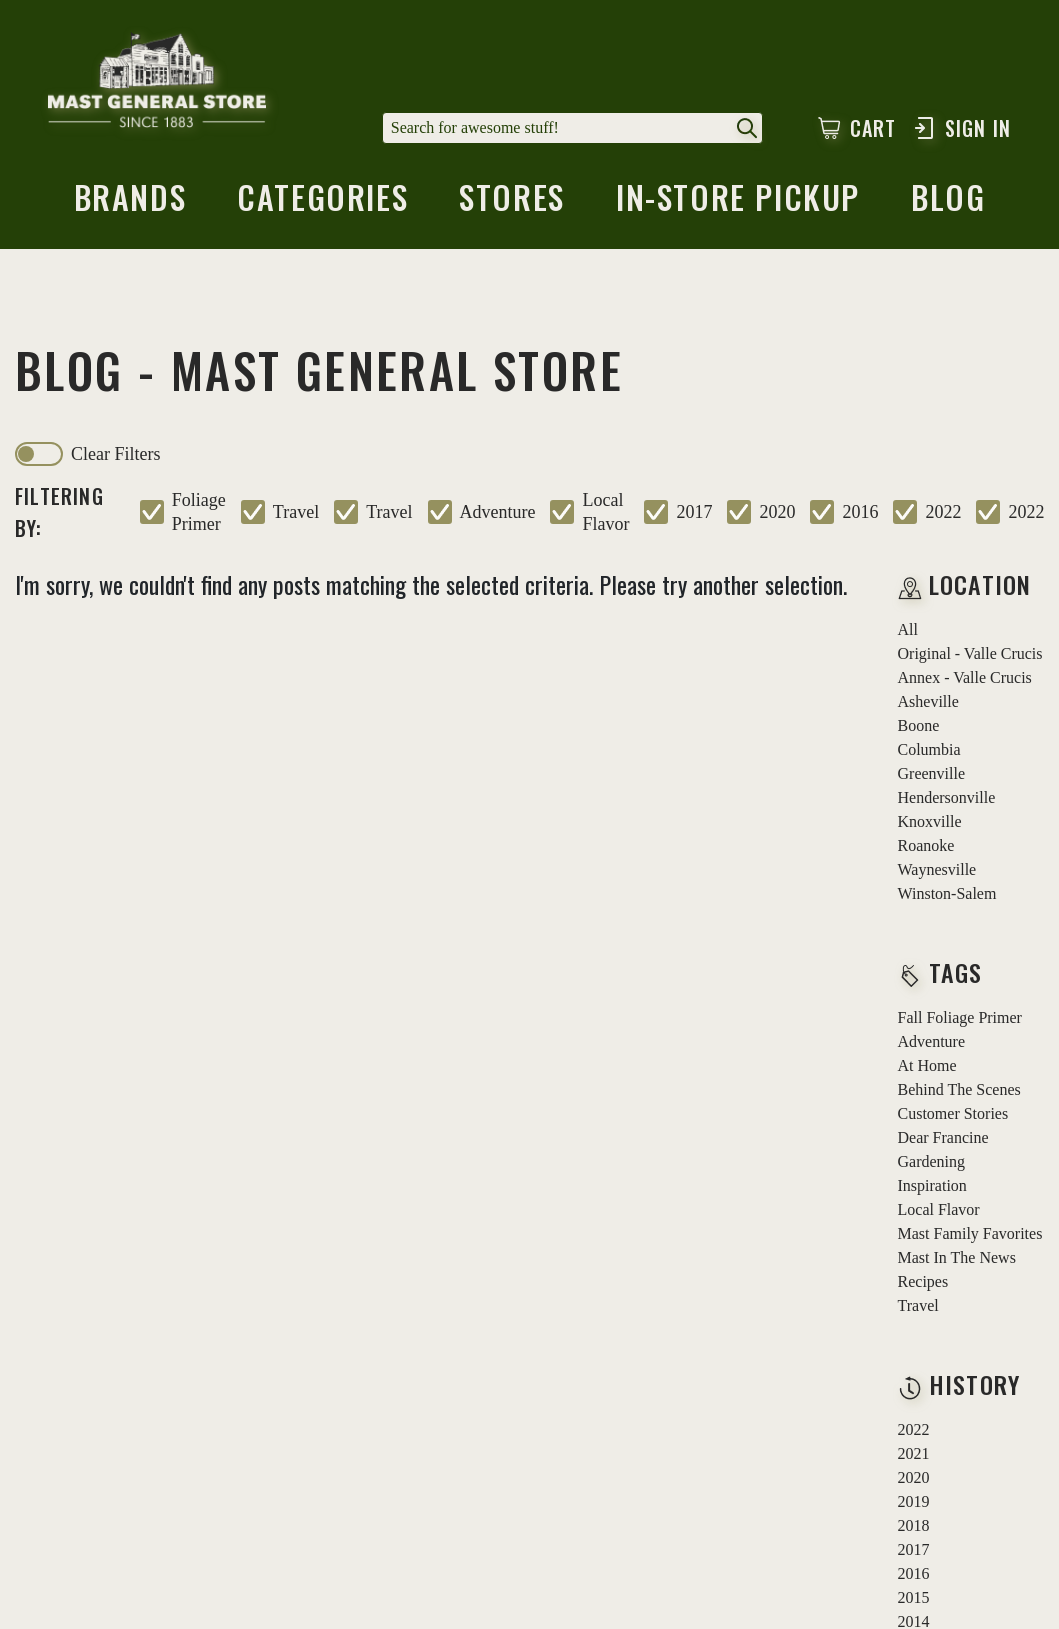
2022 (943, 512)
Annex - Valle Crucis (965, 677)
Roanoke (926, 845)
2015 (914, 1597)
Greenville (932, 773)
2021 (914, 1453)
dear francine (943, 1137)
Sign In (961, 128)
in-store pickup (738, 203)
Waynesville (937, 869)
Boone (919, 725)
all (908, 629)
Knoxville (930, 821)
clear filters (115, 454)
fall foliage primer (960, 1017)
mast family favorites (970, 1233)
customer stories (953, 1113)
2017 (694, 512)
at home (927, 1065)
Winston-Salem (947, 893)
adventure (498, 512)
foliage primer (199, 512)
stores (512, 203)
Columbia (929, 749)
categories (322, 203)
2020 (777, 512)
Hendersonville (947, 797)
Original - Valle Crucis (970, 653)
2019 (914, 1501)
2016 (860, 512)
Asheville (928, 701)
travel (296, 512)
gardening (932, 1161)
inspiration (932, 1185)
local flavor (605, 512)
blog (948, 203)
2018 (914, 1525)
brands (130, 203)
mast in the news (957, 1257)
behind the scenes (959, 1089)
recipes (923, 1281)
